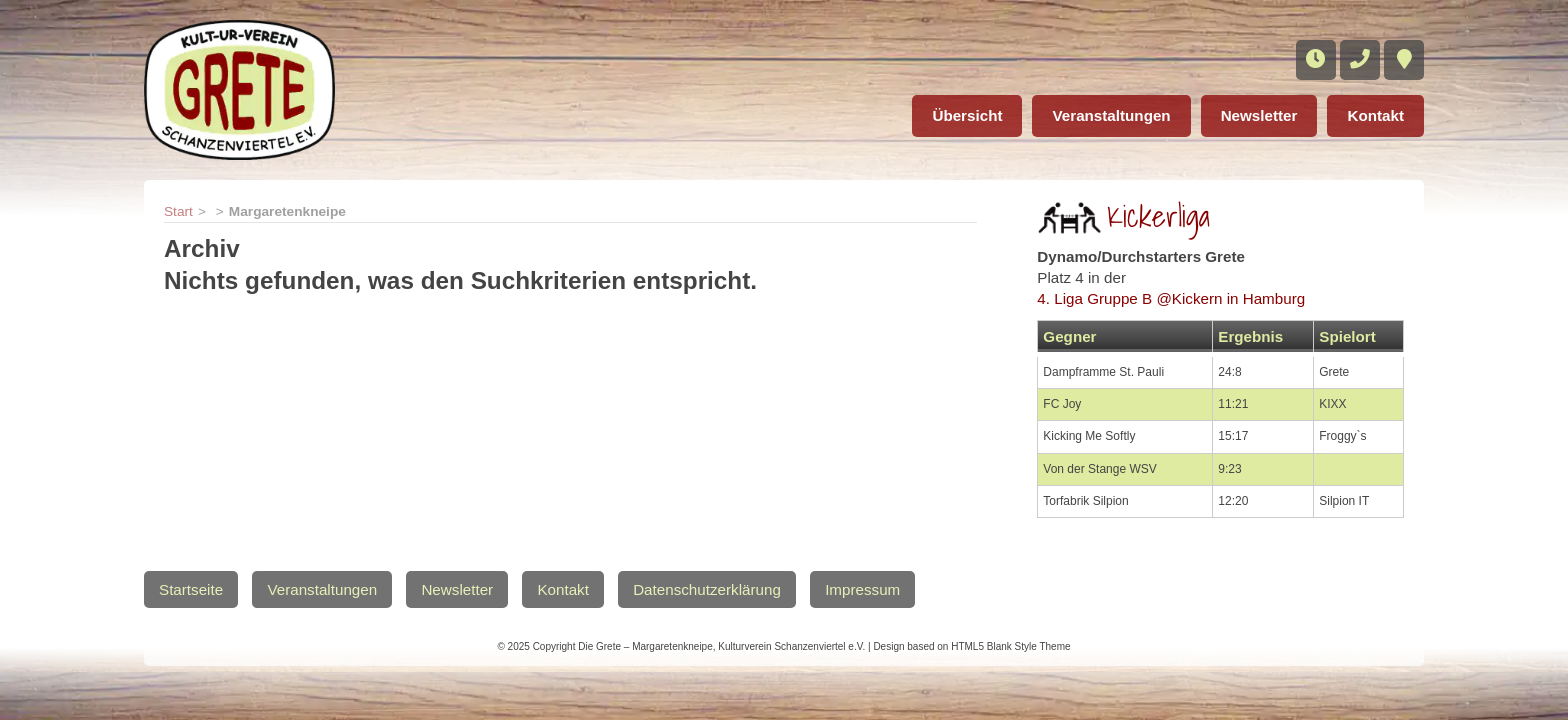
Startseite (191, 589)
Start (178, 211)
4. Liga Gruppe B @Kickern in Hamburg (1171, 298)
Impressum (862, 589)
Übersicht (967, 115)
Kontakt (1375, 115)
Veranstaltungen (1111, 115)
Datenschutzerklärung (707, 589)
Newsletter (1259, 115)
